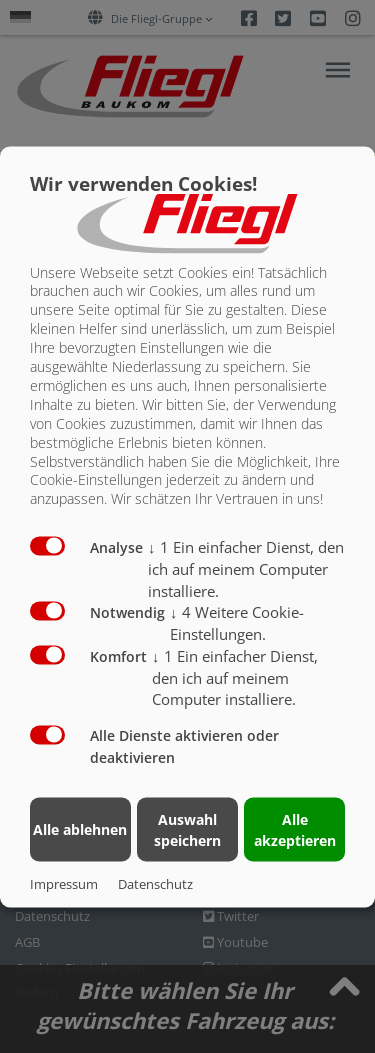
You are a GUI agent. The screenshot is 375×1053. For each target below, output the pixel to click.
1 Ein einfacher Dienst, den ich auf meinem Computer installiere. (246, 569)
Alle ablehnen (80, 829)
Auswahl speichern (187, 829)
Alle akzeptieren (295, 829)
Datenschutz (155, 883)
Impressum (64, 883)
